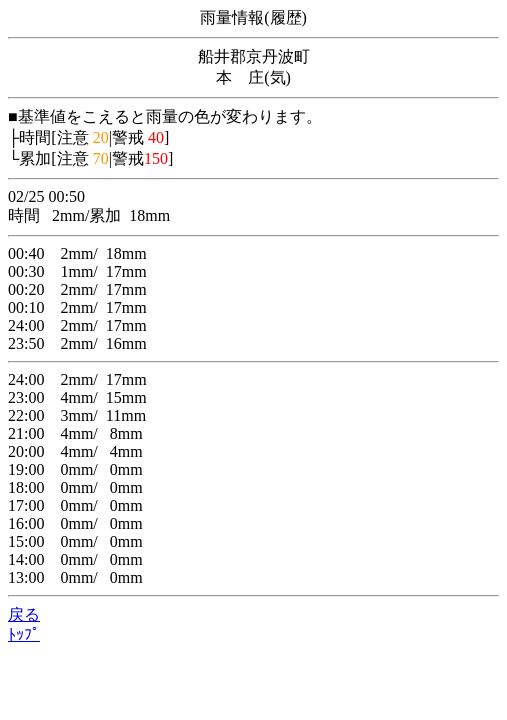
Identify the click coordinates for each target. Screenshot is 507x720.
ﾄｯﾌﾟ (24, 634)
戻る (24, 614)
